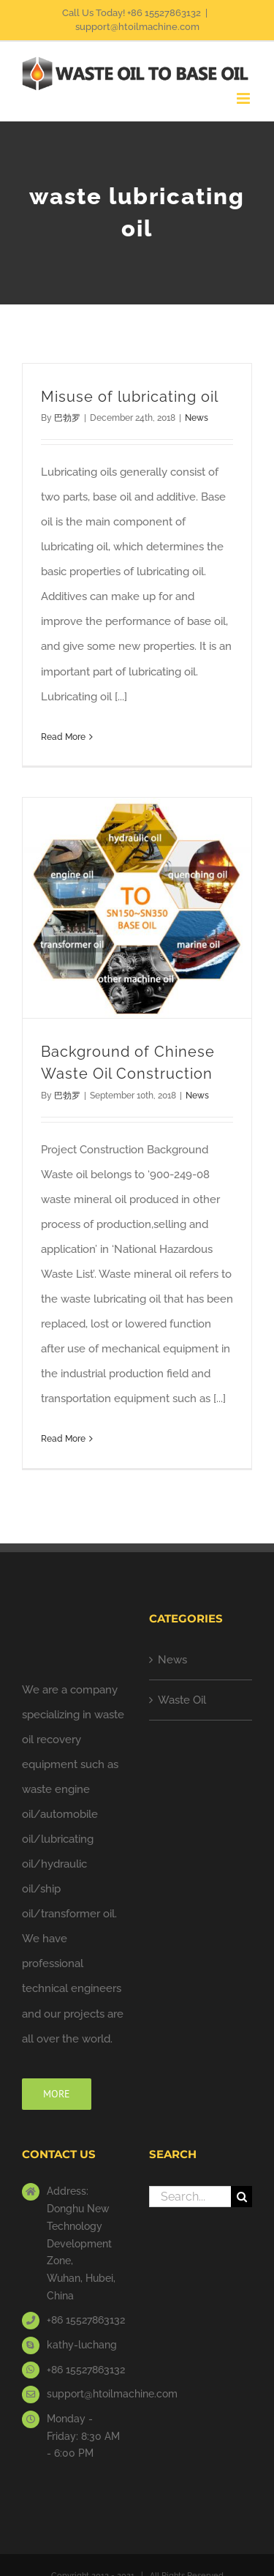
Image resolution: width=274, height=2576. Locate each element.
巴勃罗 (67, 418)
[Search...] (190, 2196)
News (196, 418)
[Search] (241, 2196)
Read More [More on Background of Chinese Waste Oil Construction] (63, 1439)
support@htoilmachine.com (137, 26)
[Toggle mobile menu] (244, 98)
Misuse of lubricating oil (129, 396)
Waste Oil (182, 1700)
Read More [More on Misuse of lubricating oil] (63, 737)
